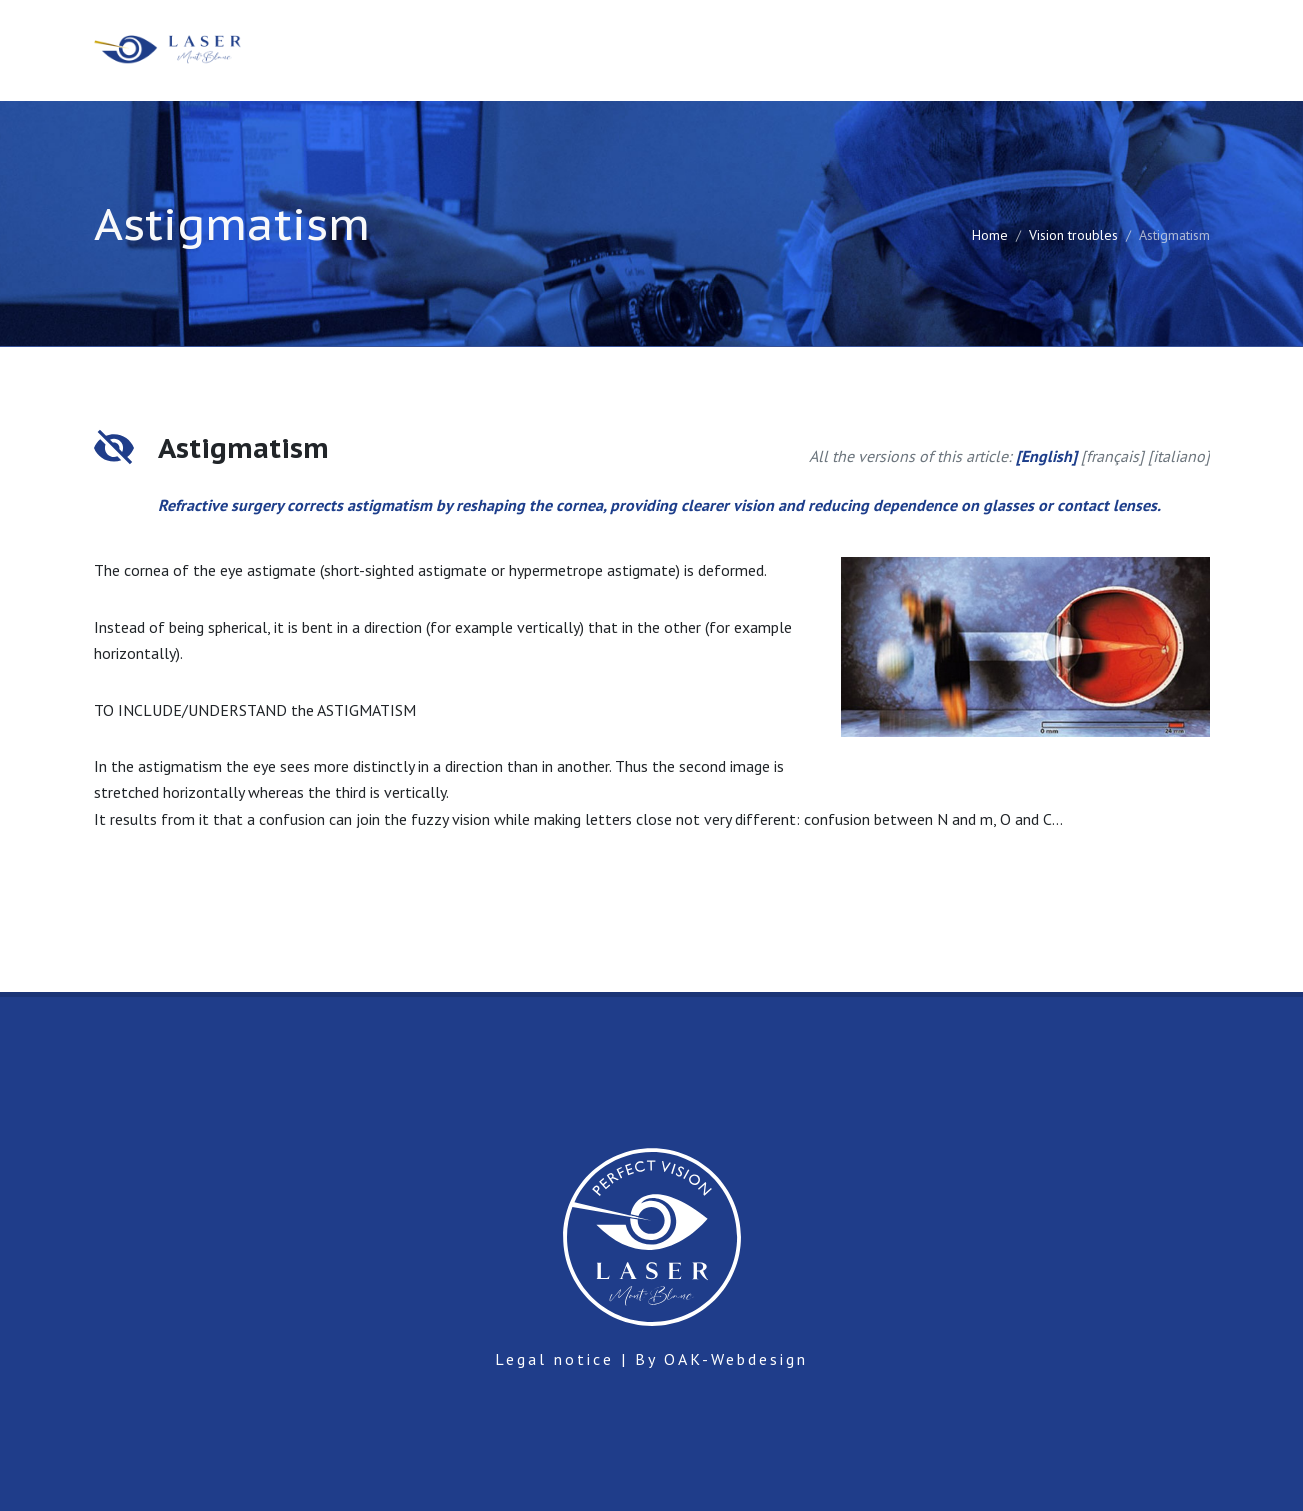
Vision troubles (1073, 235)
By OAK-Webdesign (721, 1359)
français (1112, 456)
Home (990, 235)
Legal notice (554, 1359)
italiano (1179, 456)
